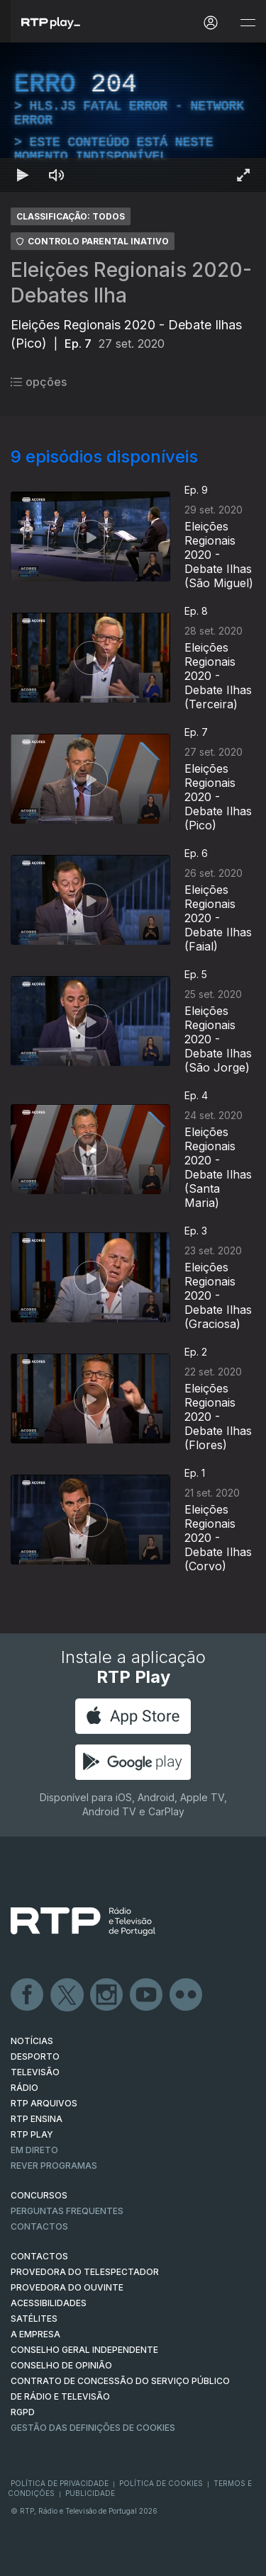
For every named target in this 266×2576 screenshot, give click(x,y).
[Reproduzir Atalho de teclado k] (23, 175)
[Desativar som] (57, 175)
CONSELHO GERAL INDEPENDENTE (84, 2349)
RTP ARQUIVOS (44, 2103)
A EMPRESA (35, 2334)
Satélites (34, 2318)
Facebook (28, 1995)
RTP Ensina (36, 2118)
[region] (133, 117)
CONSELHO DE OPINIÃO (61, 2365)
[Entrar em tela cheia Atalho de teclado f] (243, 175)
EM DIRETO (34, 2150)
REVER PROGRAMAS (54, 2165)
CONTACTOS (39, 2256)
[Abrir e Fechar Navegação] (247, 23)
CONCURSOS (39, 2195)
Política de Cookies (161, 2483)
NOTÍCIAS (32, 2041)
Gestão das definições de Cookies (93, 2427)
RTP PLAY (32, 2134)
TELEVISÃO (35, 2072)
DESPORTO (35, 2056)
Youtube (147, 1995)
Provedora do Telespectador (85, 2271)
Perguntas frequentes (67, 2211)
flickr (187, 1995)
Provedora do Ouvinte (67, 2287)
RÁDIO (24, 2087)
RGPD (23, 2412)
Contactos (39, 2226)
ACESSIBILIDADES (49, 2303)
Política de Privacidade (60, 2483)
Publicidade (90, 2493)
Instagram (107, 1995)
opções (39, 382)
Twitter (67, 1995)
